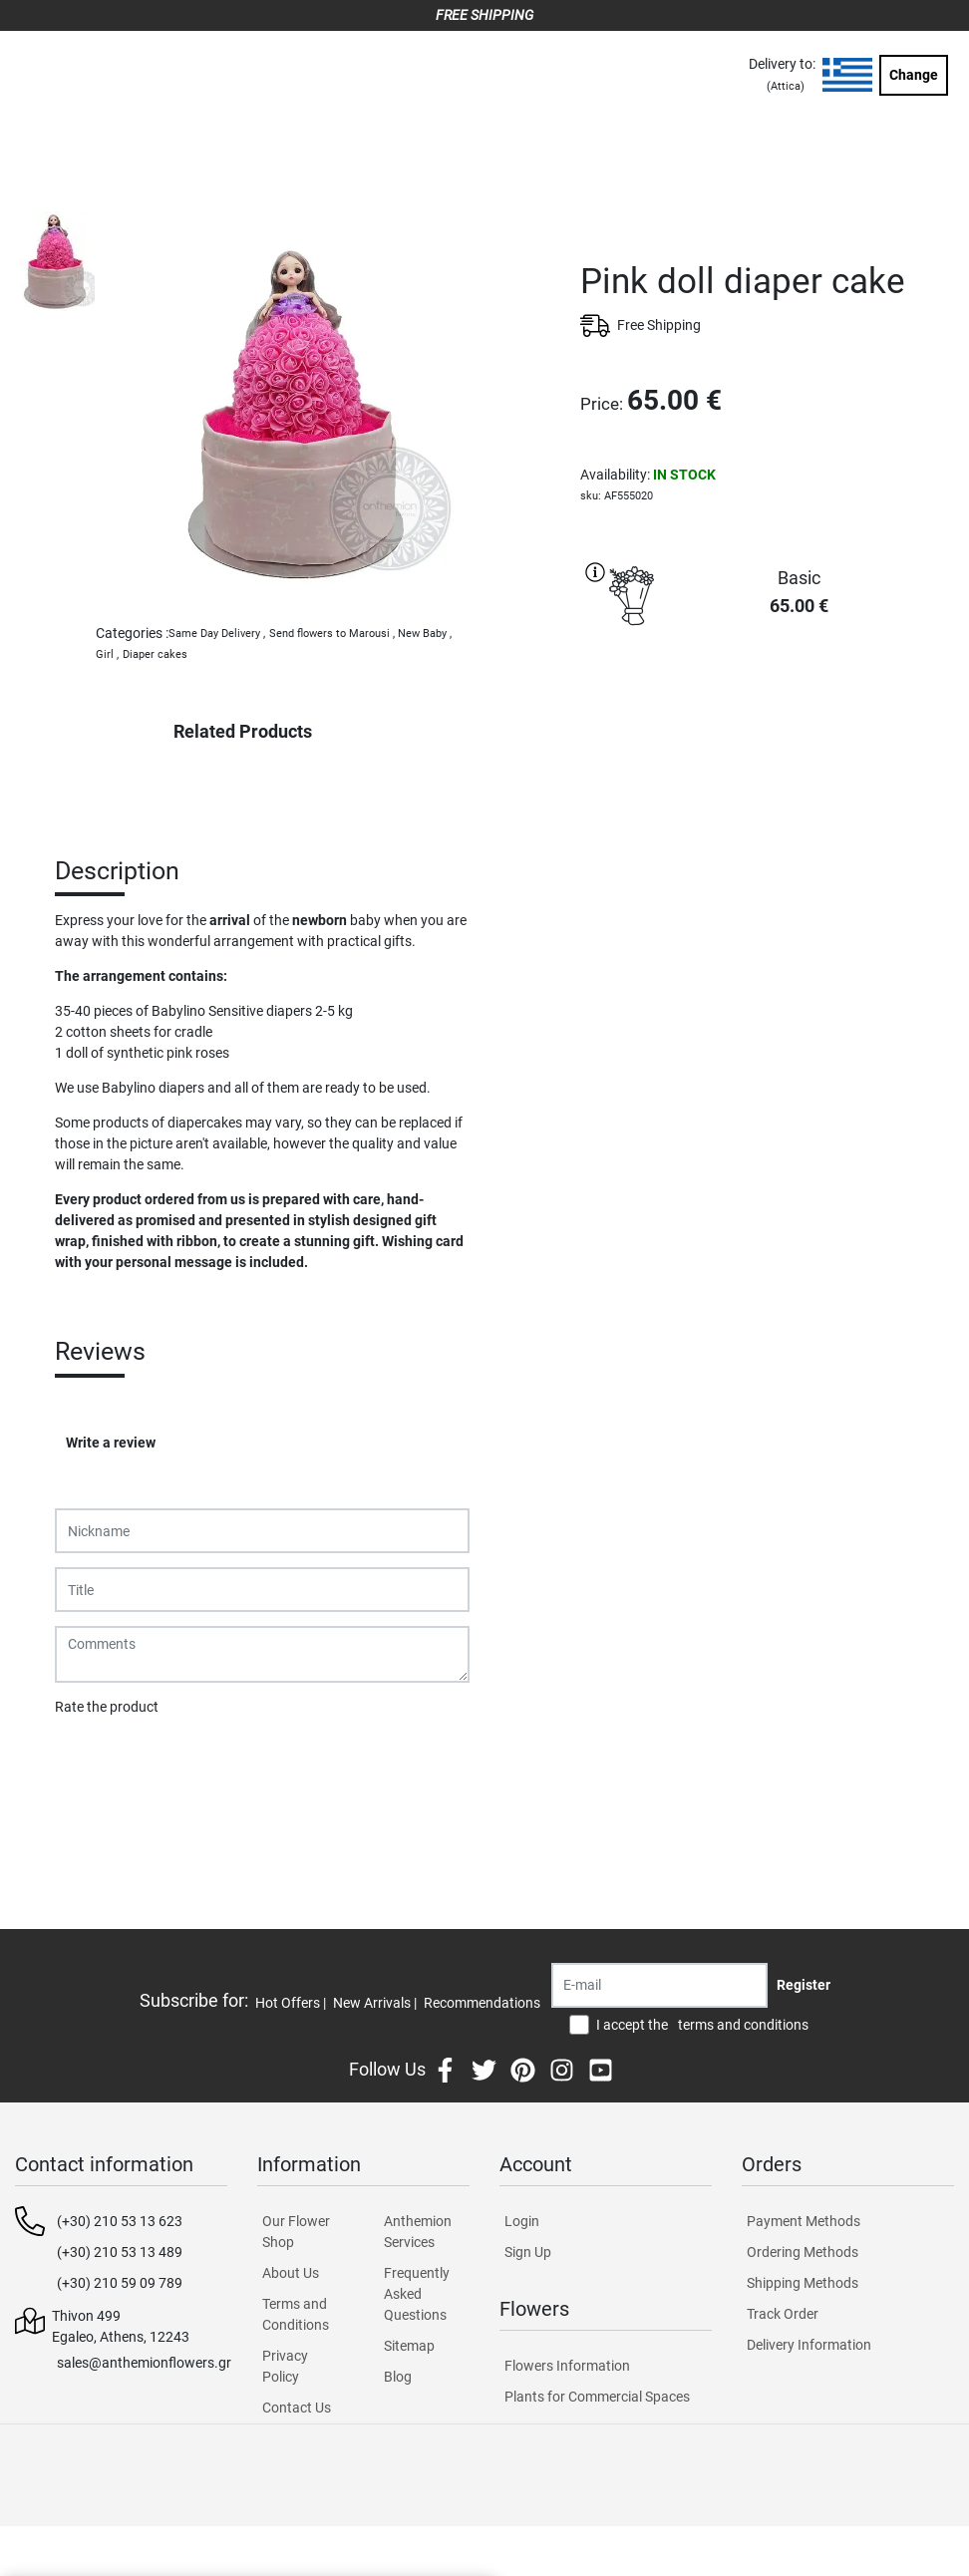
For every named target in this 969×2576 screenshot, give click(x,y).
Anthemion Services (418, 2231)
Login (521, 2221)
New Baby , (425, 633)
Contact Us (296, 2407)
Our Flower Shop (296, 2231)
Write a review (111, 1442)
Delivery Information (809, 2345)
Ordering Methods (802, 2252)
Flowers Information (567, 2366)
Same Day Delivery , (216, 633)
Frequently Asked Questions (417, 2294)
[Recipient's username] (659, 1985)
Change (913, 75)
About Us (290, 2273)
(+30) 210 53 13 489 (119, 2252)
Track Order (782, 2314)
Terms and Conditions (295, 2314)
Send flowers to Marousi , (332, 633)
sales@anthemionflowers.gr (144, 2363)
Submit (88, 1759)
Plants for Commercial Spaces (597, 2397)
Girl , (107, 654)
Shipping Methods (802, 2283)
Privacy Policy (285, 2366)
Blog (398, 2377)
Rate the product (107, 1707)
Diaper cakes (155, 654)
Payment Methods (803, 2221)
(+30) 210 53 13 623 (119, 2221)
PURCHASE (767, 706)
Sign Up (527, 2252)
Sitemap (409, 2346)
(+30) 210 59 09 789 (119, 2283)
